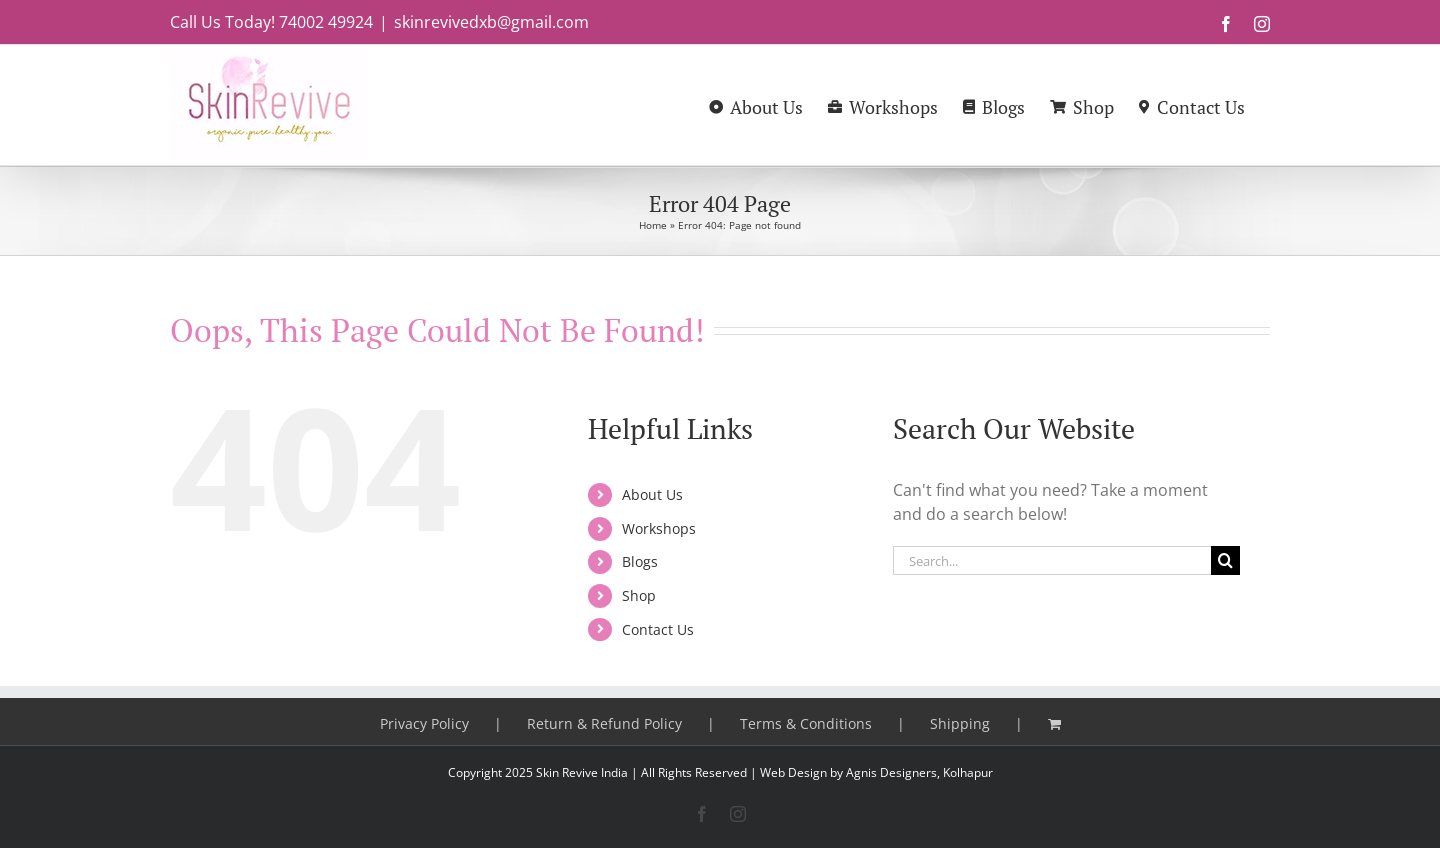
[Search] (1225, 560)
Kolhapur (968, 772)
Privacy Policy (424, 723)
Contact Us (658, 629)
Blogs (640, 561)
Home (653, 225)
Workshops (659, 528)
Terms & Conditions (806, 723)
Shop (639, 595)
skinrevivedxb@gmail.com (491, 22)
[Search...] (1052, 560)
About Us (652, 494)
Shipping (960, 723)
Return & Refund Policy (604, 723)
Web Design (793, 772)
